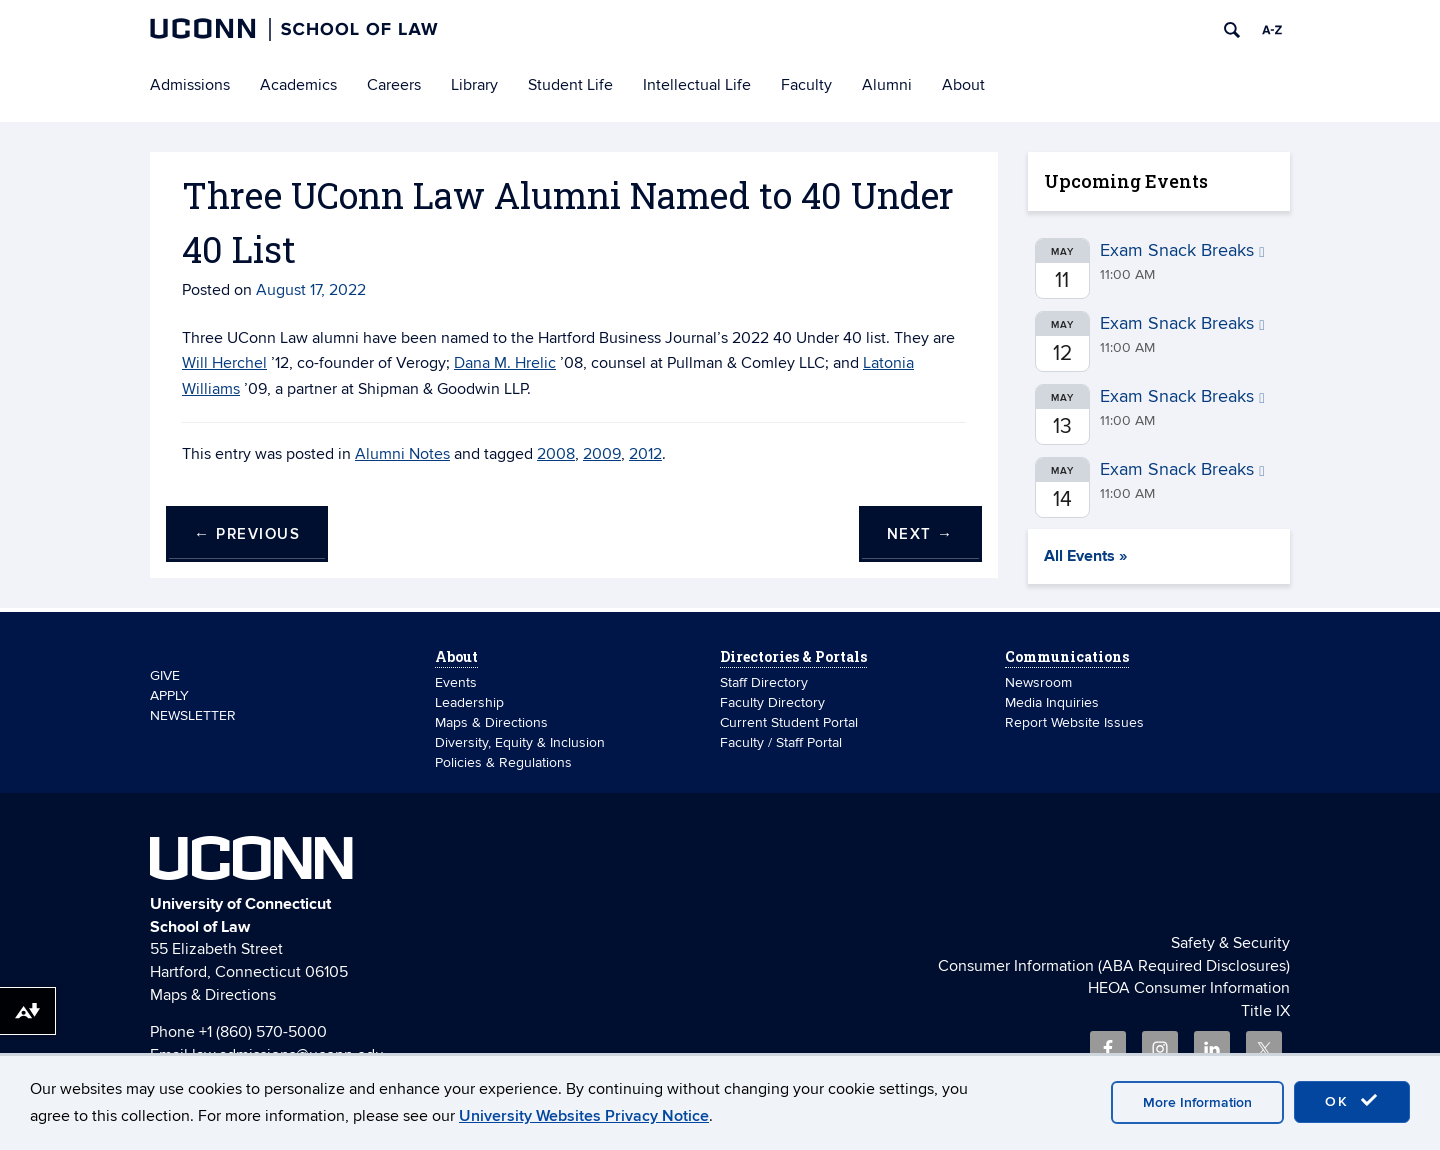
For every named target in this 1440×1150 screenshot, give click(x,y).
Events (456, 682)
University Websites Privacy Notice (584, 1116)
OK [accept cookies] (1352, 1101)
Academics (298, 85)
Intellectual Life (697, 85)
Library (474, 85)
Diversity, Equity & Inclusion (520, 742)
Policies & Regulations (503, 762)
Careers (394, 85)
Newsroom (1040, 682)
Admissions (190, 85)
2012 (645, 454)
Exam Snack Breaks (1182, 250)
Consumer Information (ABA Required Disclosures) (1114, 966)
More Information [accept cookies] (1197, 1102)
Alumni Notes (402, 454)
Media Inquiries (1052, 702)
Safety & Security (1230, 943)
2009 (602, 454)
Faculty (806, 85)
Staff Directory (764, 682)
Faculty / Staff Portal (781, 742)
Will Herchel (224, 363)
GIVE (165, 675)
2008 (556, 454)
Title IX (1265, 1011)
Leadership (469, 702)
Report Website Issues (1074, 722)
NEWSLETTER (193, 715)
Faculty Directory (772, 702)
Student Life (570, 85)
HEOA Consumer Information (1189, 988)
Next (920, 534)
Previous (247, 534)
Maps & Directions (491, 722)
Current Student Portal (789, 722)
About (963, 85)
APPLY (169, 695)
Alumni (887, 85)
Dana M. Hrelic (505, 363)
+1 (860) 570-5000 (263, 1032)
